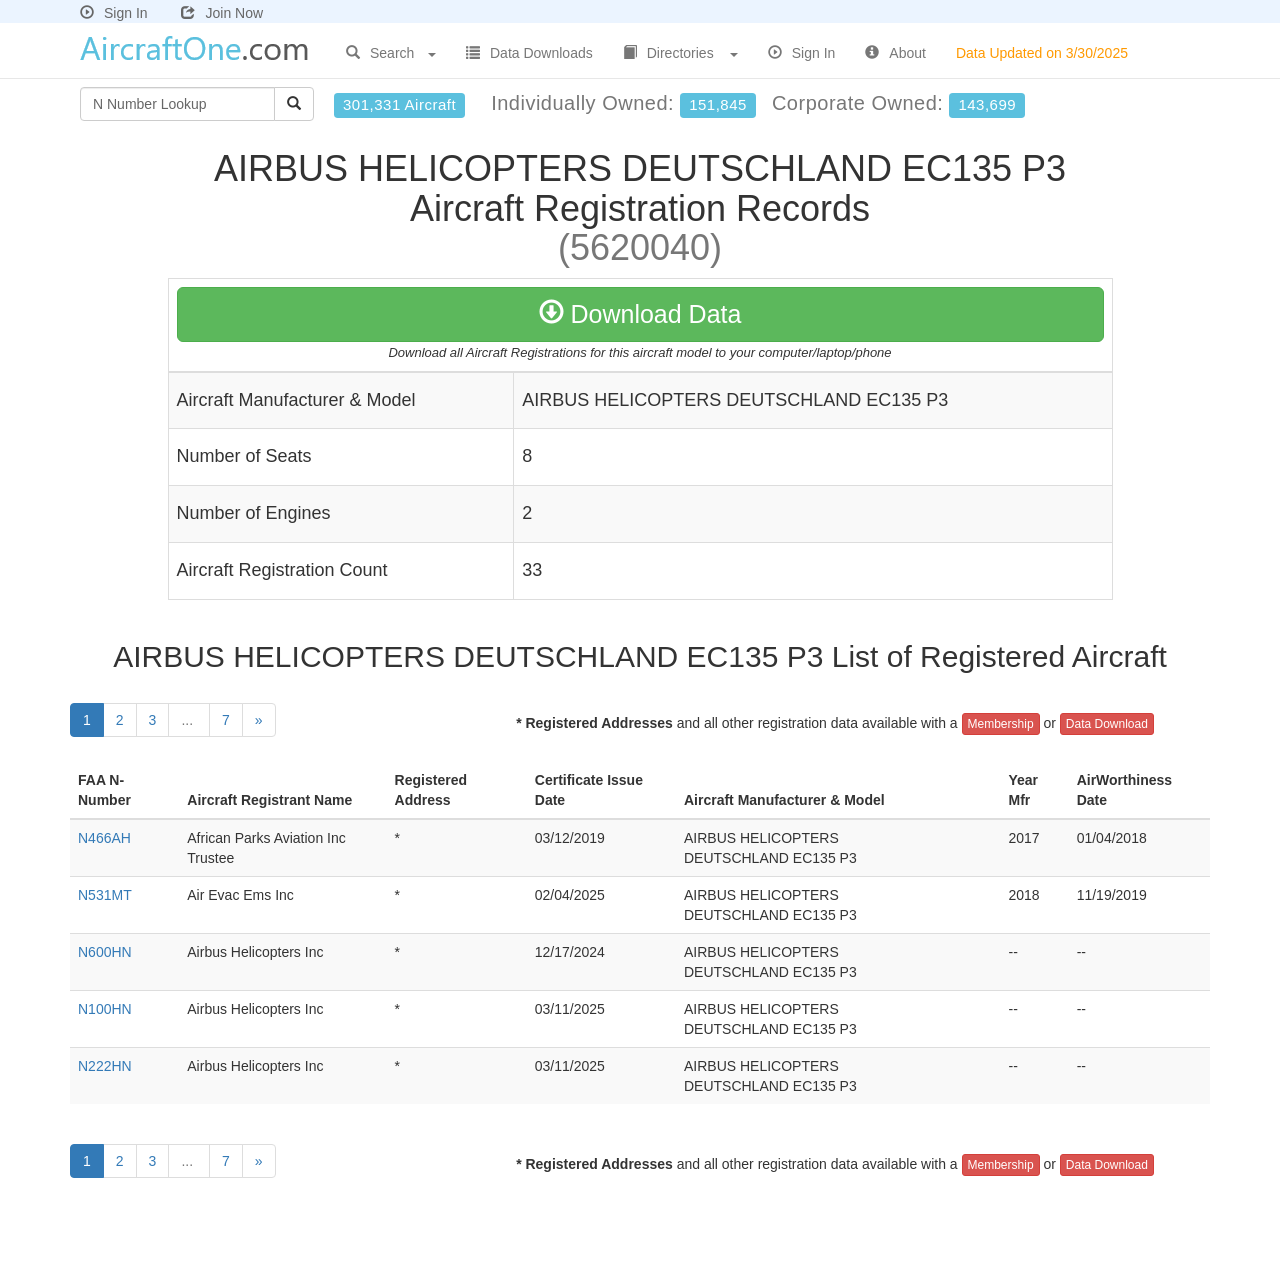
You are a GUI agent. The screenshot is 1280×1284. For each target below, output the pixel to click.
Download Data (640, 314)
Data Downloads (529, 53)
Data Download (1107, 724)
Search (391, 53)
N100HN (105, 1009)
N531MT (105, 895)
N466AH (104, 838)
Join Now (222, 13)
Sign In (114, 13)
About (895, 53)
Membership (1001, 724)
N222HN (105, 1066)
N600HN (105, 952)
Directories (680, 53)
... (189, 720)
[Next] (259, 720)
